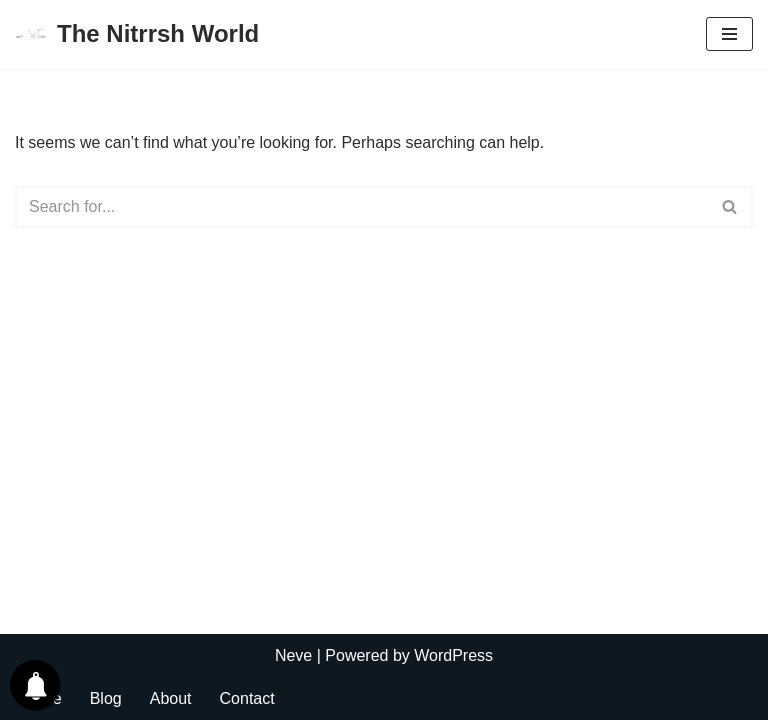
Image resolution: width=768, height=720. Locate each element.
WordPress (453, 655)
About (171, 698)
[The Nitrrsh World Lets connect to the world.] (137, 34)
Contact (247, 698)
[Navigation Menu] (729, 34)
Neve (293, 655)
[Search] (361, 207)
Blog (106, 698)
